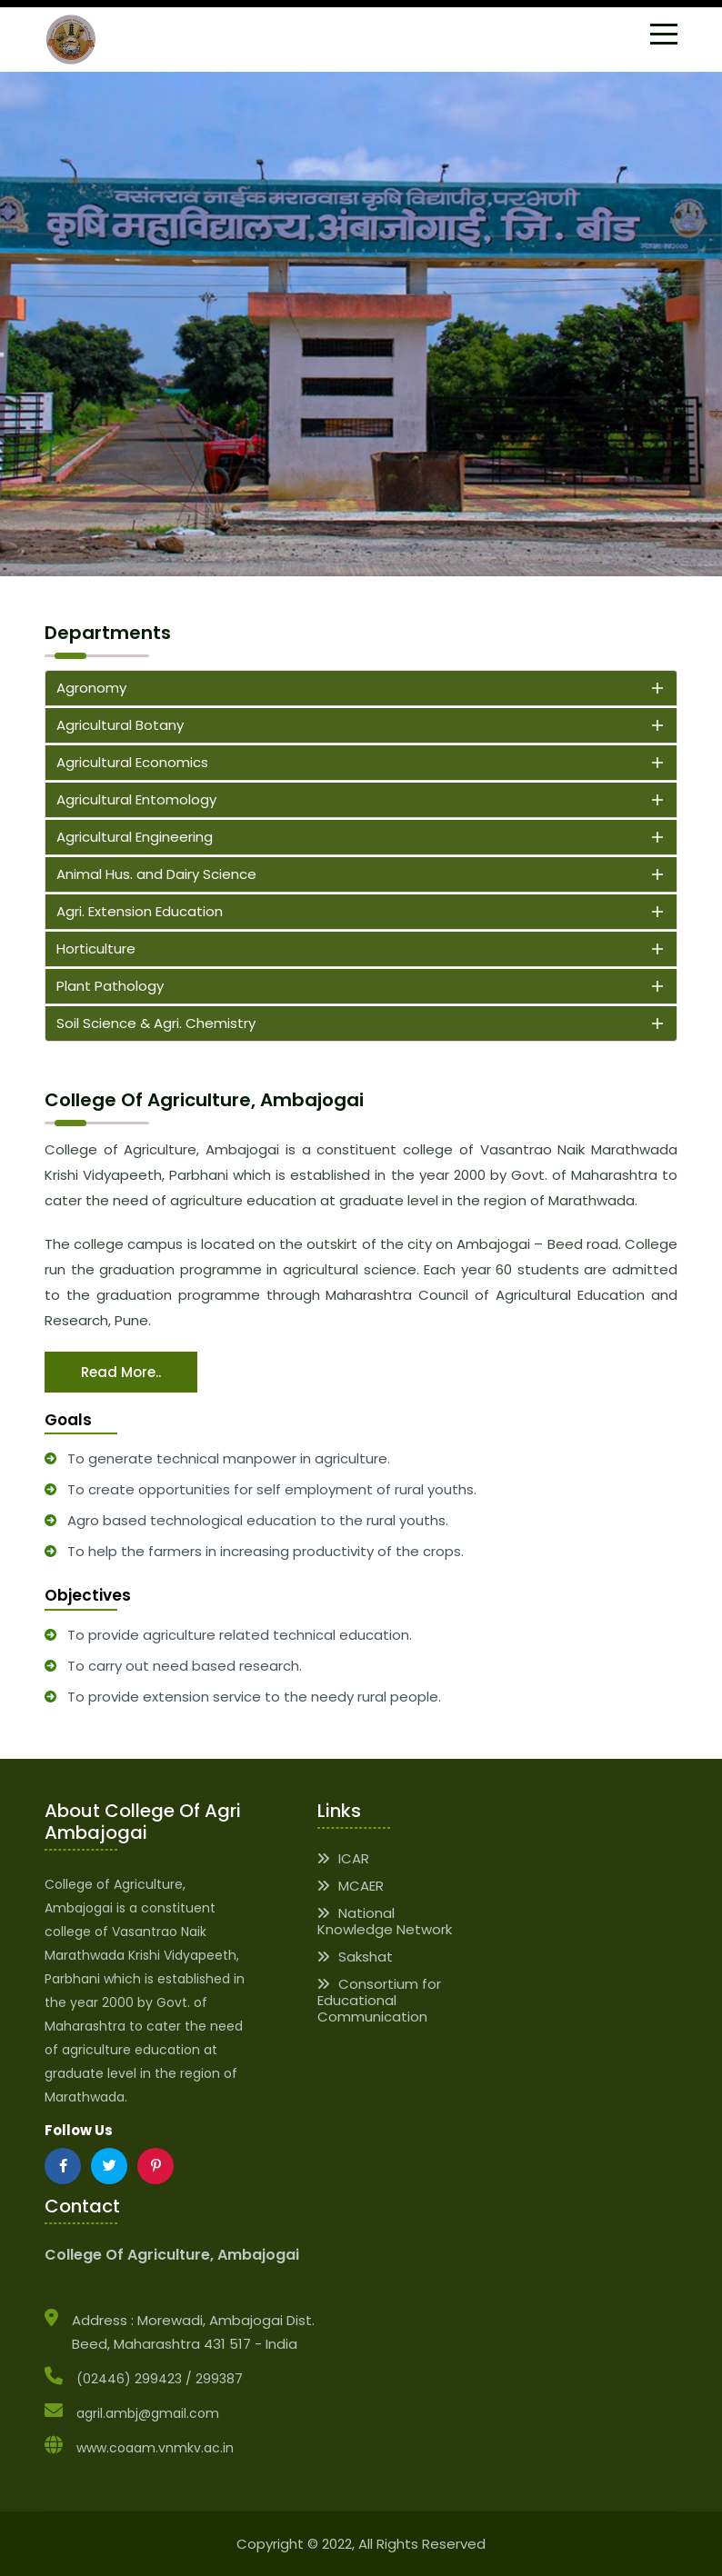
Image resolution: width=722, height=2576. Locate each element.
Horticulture (95, 948)
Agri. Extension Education (139, 911)
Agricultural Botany (120, 724)
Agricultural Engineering (134, 836)
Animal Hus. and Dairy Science (156, 874)
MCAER (350, 1885)
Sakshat (355, 1956)
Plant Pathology (110, 985)
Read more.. (121, 1372)
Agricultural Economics (132, 762)
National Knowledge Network (384, 1921)
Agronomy (91, 687)
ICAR (343, 1858)
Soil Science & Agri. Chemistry (156, 1023)
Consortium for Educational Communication (379, 2000)
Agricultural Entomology (136, 799)
